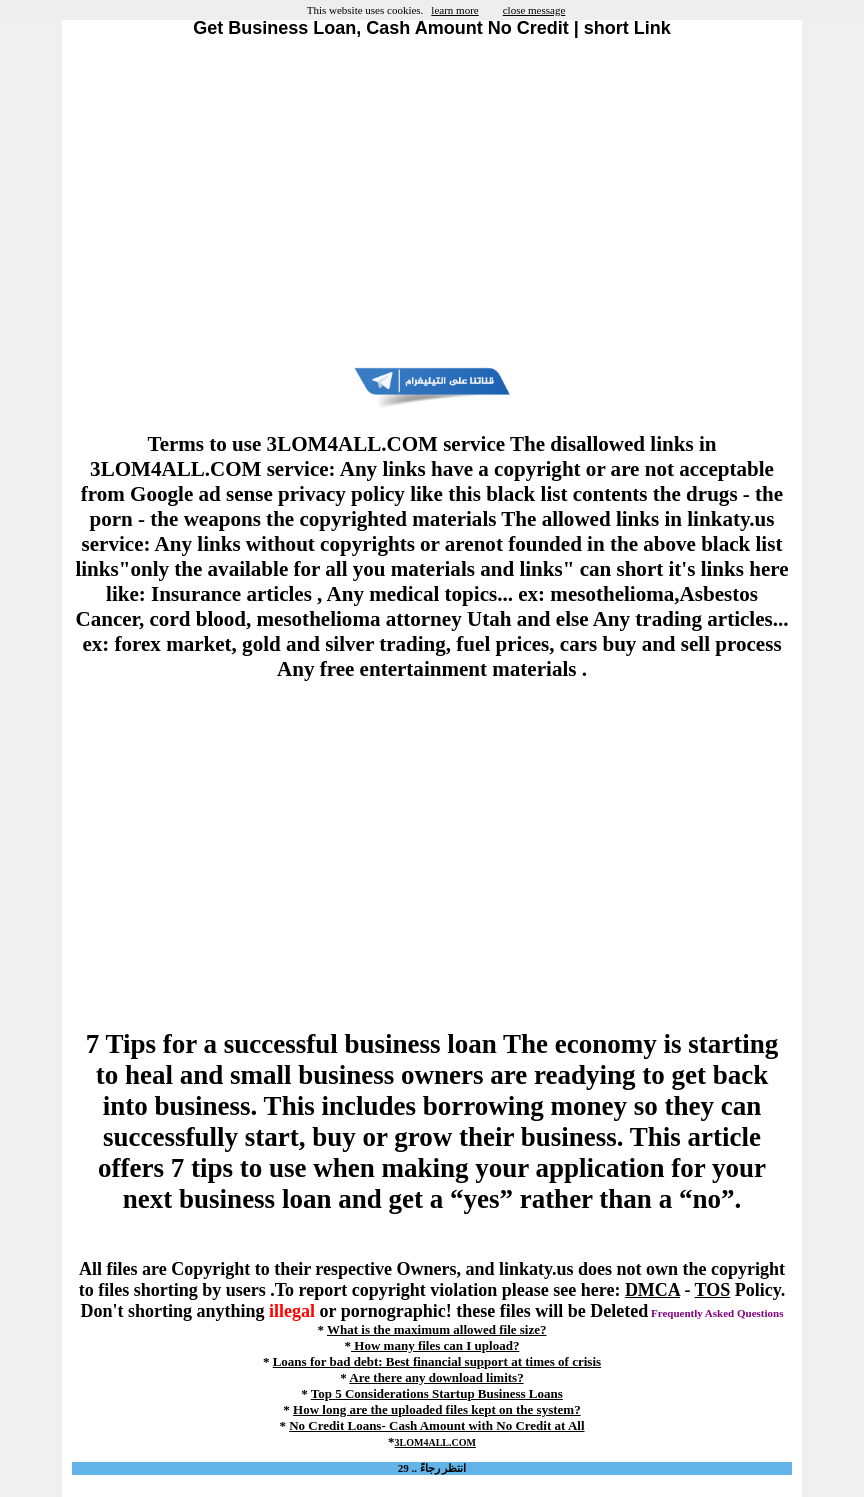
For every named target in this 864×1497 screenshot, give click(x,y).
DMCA (652, 1290)
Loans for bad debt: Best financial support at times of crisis (437, 1361)
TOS (713, 1290)
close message (534, 10)
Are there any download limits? (436, 1377)
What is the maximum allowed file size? (437, 1329)
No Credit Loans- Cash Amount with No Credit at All (436, 1425)
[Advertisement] (432, 203)
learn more (454, 10)
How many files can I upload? (435, 1345)
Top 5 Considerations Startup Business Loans (437, 1393)
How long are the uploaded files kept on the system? (437, 1409)
